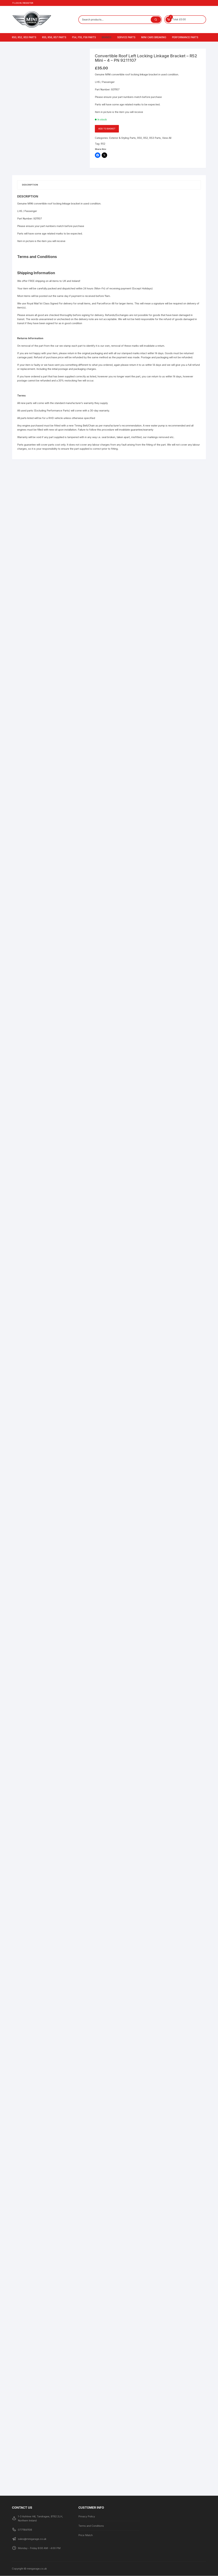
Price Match (85, 2535)
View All (166, 137)
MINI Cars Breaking (153, 37)
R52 (103, 143)
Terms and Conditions (91, 2526)
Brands (106, 37)
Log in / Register (22, 3)
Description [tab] (30, 184)
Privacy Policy (86, 2516)
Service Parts (126, 37)
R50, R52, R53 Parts (24, 37)
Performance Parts (185, 37)
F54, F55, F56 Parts (84, 37)
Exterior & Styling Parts (122, 137)
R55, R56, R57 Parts (54, 37)
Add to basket (106, 128)
